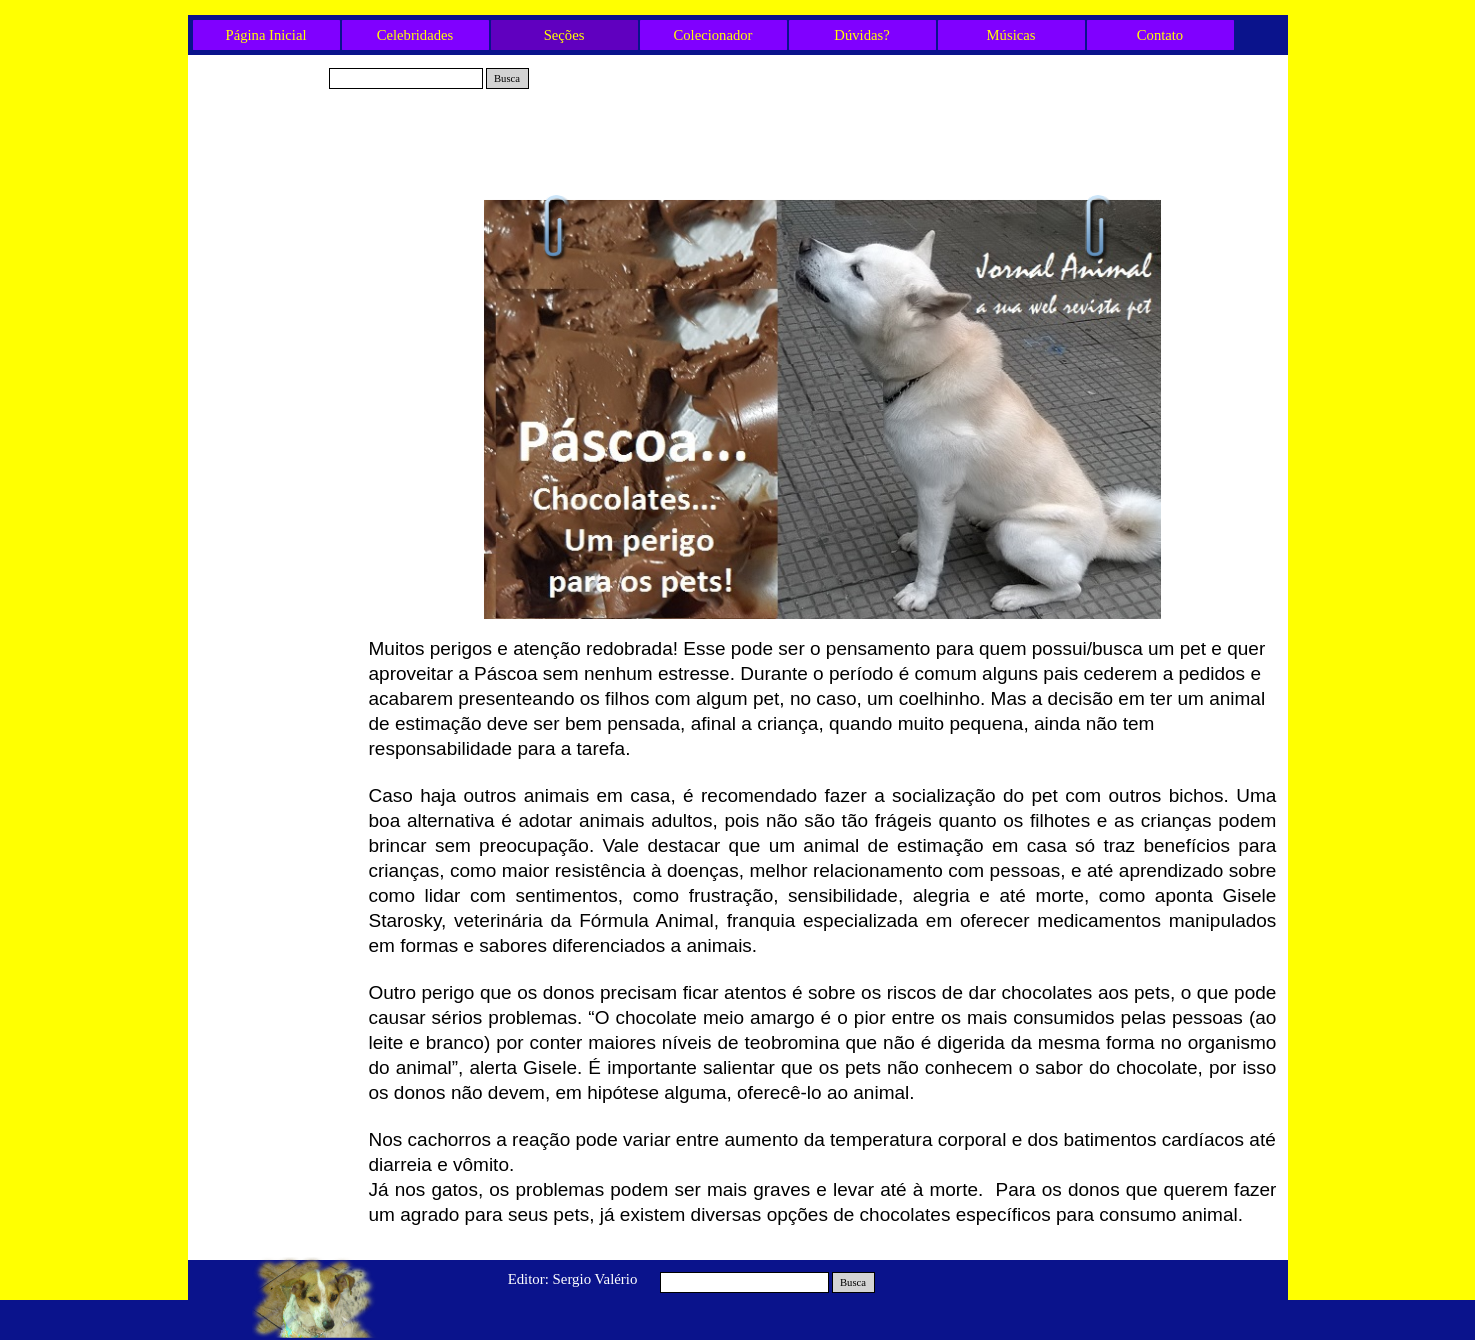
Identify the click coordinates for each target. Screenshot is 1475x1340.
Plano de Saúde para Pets (277, 540)
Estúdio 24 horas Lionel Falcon (277, 210)
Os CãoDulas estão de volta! (277, 474)
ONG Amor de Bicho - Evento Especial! (278, 276)
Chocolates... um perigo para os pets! (278, 507)
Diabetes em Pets (277, 243)
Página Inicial (266, 35)
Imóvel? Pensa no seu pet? (277, 606)
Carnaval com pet (277, 408)
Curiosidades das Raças (277, 639)
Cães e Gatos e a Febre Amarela (278, 342)
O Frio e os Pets (278, 573)
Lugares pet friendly (277, 309)
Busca (507, 78)
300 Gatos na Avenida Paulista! (277, 441)
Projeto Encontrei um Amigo (277, 375)
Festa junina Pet (278, 672)
